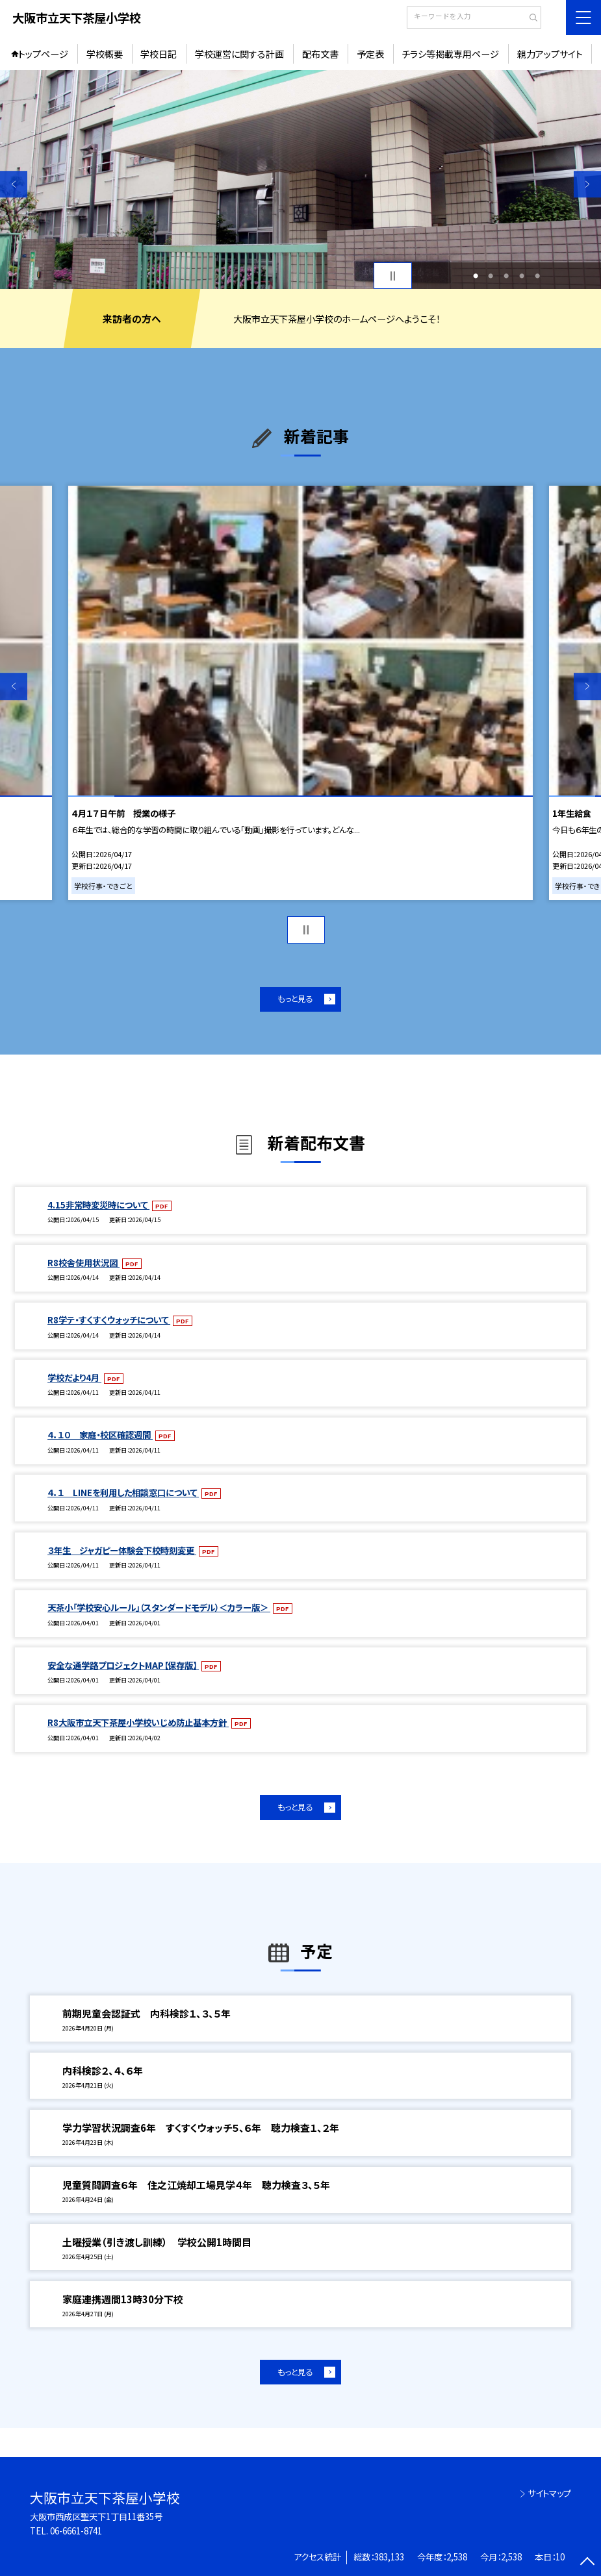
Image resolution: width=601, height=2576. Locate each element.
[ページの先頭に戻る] (587, 2562)
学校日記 (158, 53)
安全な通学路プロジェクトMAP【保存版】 (123, 1665)
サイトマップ (549, 2493)
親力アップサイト (550, 53)
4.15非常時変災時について (98, 1205)
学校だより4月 (74, 1377)
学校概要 (104, 53)
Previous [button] (13, 184)
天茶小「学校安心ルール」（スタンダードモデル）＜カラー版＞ (158, 1607)
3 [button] (506, 276)
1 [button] (475, 276)
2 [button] (490, 276)
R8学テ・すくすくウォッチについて (108, 1320)
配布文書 (320, 53)
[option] (300, 179)
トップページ (43, 53)
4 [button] (521, 276)
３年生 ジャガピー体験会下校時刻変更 (121, 1550)
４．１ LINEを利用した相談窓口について (123, 1492)
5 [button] (537, 276)
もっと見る (295, 999)
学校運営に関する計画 (239, 53)
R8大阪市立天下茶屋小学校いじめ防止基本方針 (138, 1722)
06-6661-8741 (76, 2531)
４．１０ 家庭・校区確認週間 (100, 1435)
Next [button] (587, 184)
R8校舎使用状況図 (83, 1263)
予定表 (370, 53)
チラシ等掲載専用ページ (450, 53)
